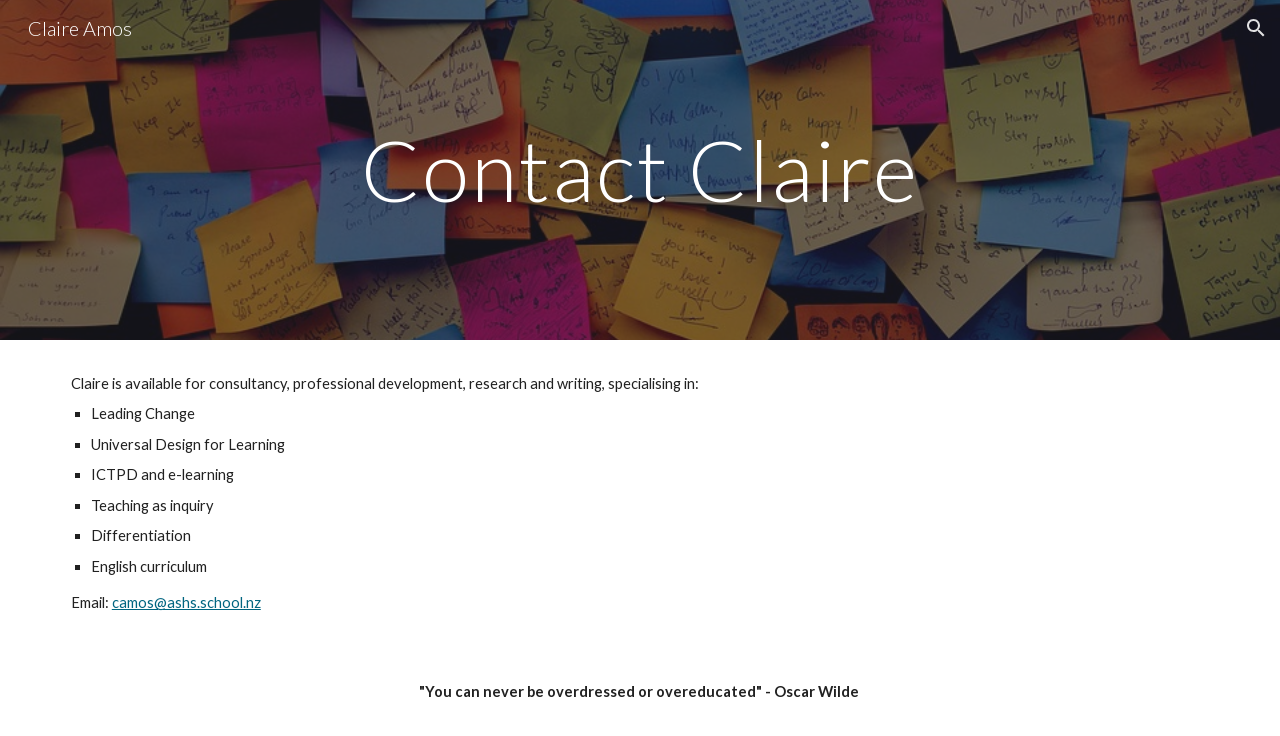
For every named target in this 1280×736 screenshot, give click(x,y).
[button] (1256, 28)
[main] (640, 169)
